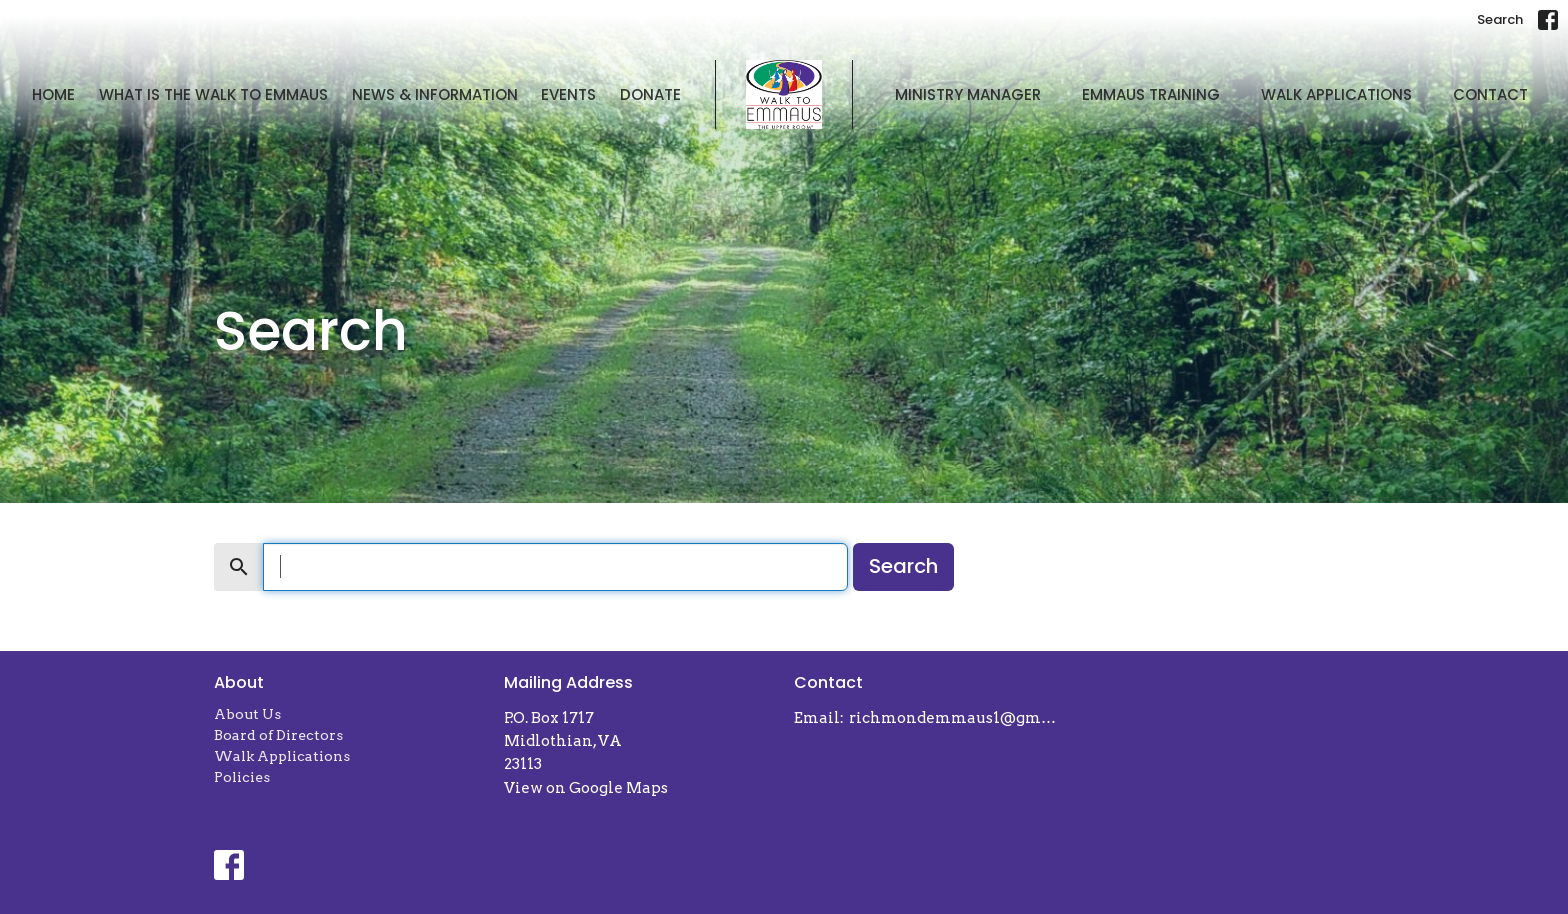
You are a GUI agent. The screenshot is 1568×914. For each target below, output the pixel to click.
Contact (1490, 94)
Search (1500, 19)
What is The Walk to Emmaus (213, 94)
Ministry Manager (968, 94)
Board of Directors (278, 735)
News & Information (435, 94)
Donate (650, 94)
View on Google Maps (586, 788)
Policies (242, 777)
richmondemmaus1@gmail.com (956, 718)
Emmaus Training (1151, 94)
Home (53, 94)
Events (568, 94)
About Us (247, 714)
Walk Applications (1336, 94)
